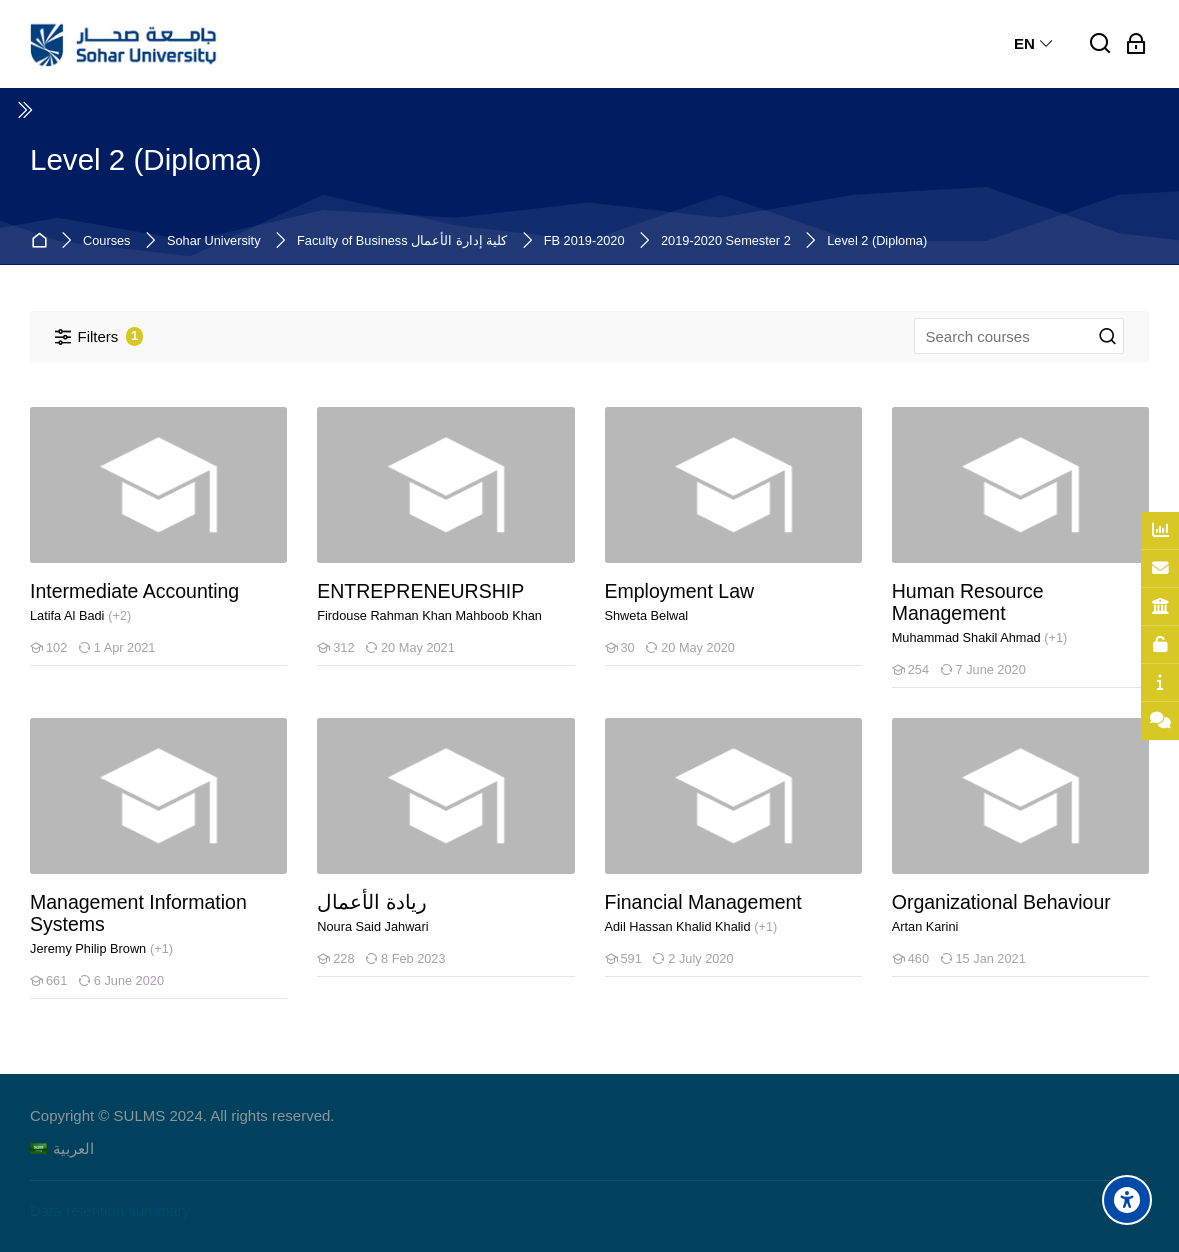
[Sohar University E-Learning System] (124, 44)
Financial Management (703, 902)
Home (42, 241)
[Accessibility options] (1127, 1200)
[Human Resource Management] (891, 687)
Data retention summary (110, 1210)
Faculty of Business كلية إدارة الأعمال (402, 241)
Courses (106, 241)
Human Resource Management (968, 602)
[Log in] (1136, 44)
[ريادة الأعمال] (316, 976)
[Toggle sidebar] (24, 110)
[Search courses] (1108, 337)
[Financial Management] (604, 976)
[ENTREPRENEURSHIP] (316, 665)
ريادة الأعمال (371, 902)
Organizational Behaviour (1001, 902)
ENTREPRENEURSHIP (420, 591)
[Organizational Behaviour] (891, 976)
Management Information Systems (138, 913)
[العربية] (62, 1148)
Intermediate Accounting (134, 591)
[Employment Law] (604, 665)
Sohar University (214, 241)
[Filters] (99, 336)
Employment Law (680, 591)
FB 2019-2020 (584, 241)
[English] (1034, 44)
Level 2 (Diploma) (877, 241)
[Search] (1100, 44)
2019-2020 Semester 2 (726, 241)
